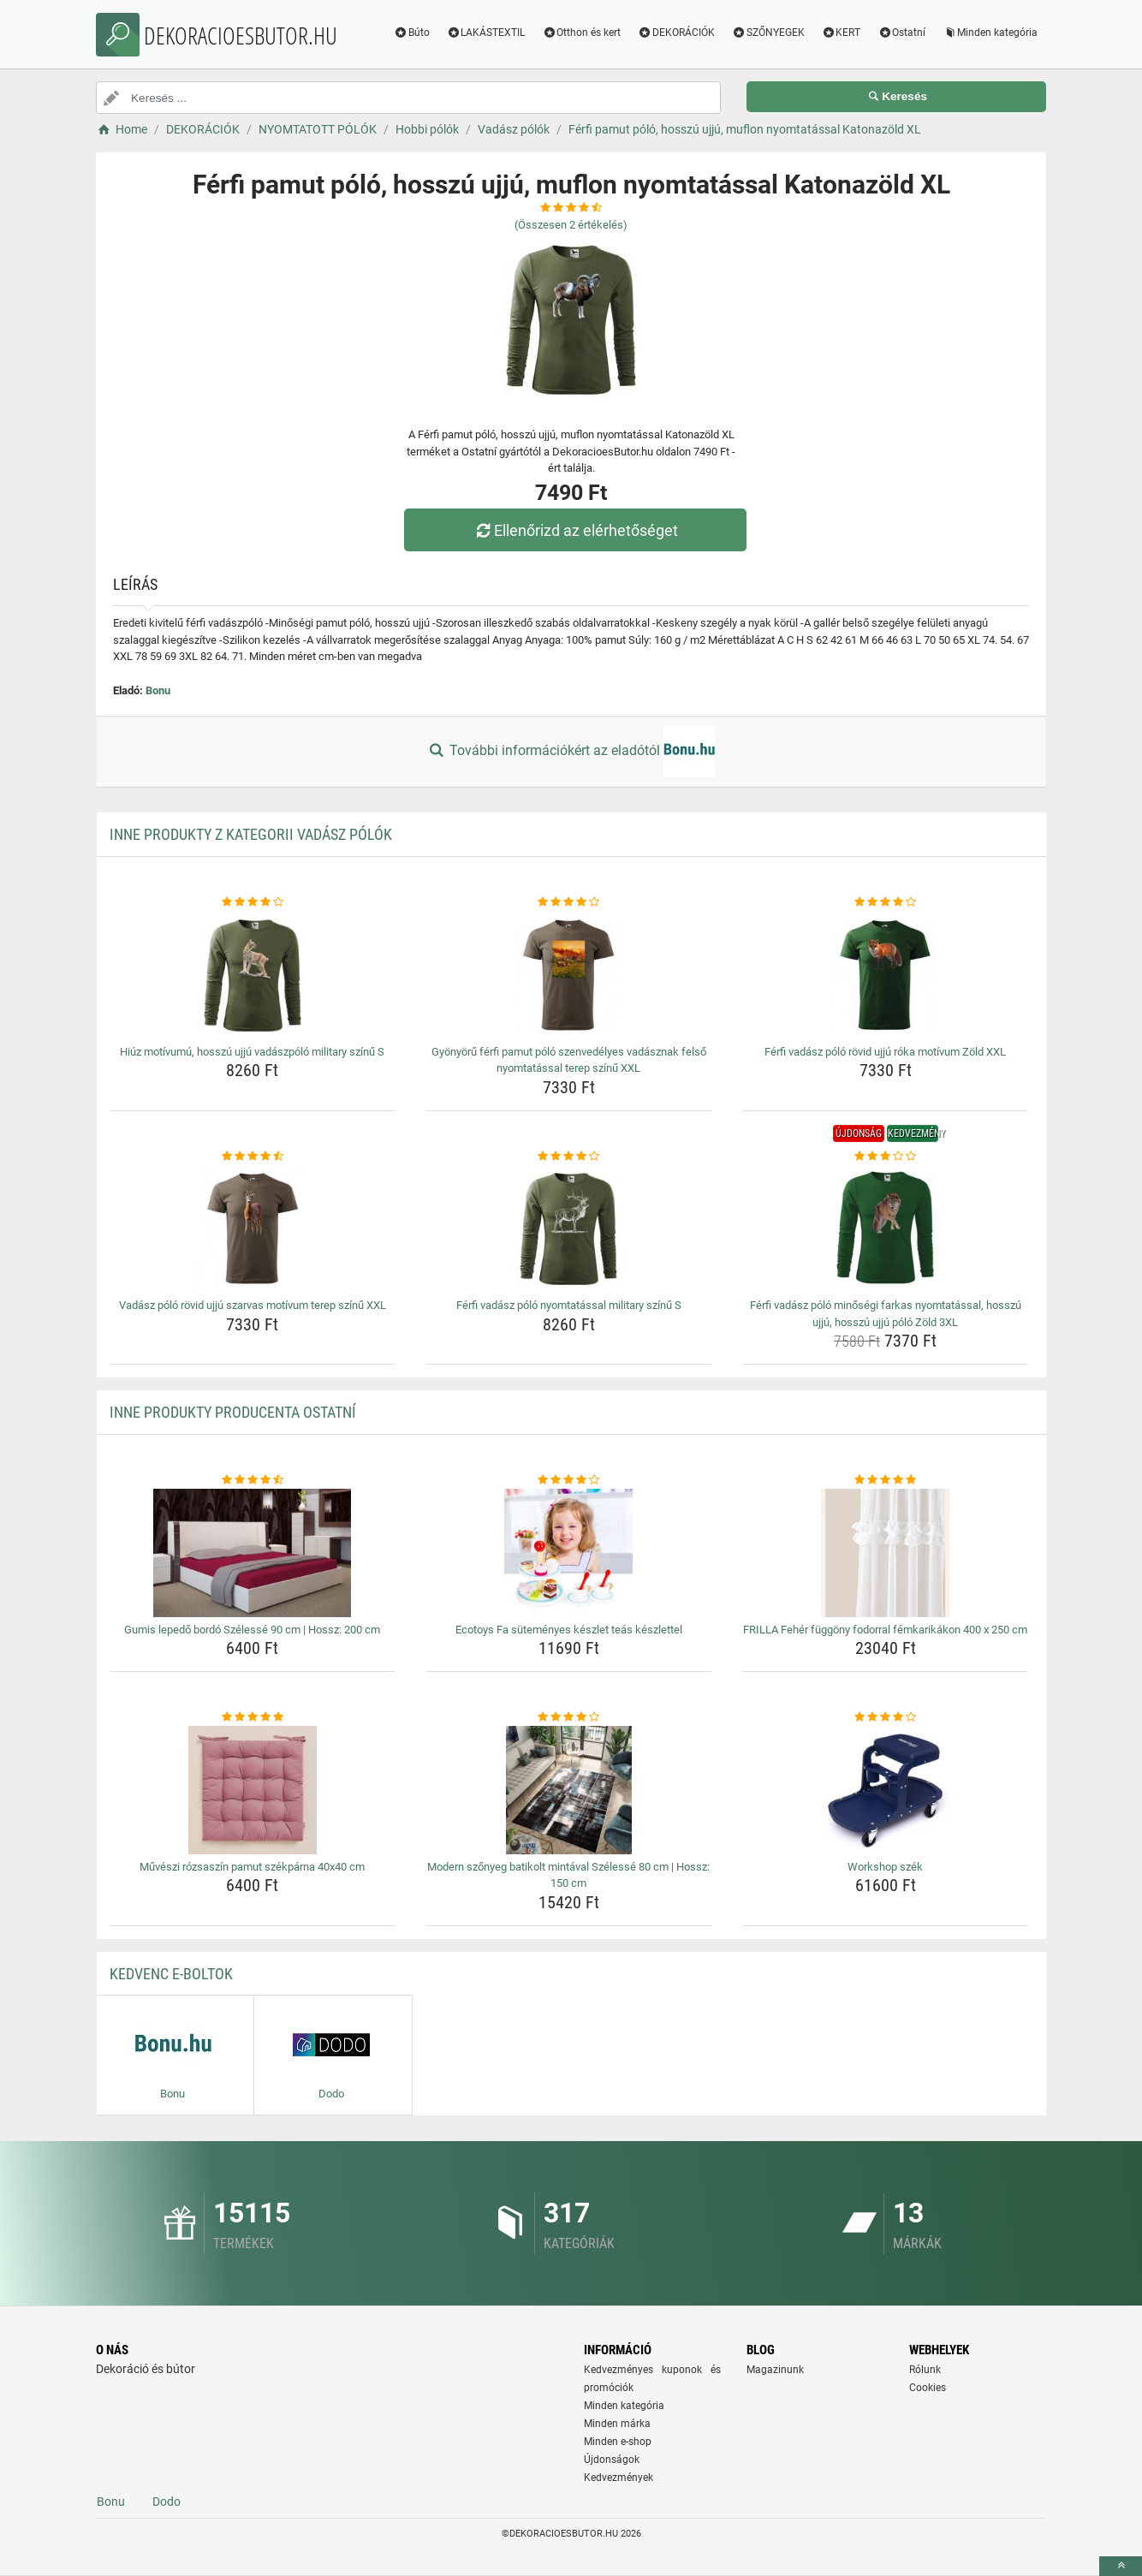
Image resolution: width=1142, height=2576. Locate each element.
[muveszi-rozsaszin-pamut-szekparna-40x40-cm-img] (253, 1790)
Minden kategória (990, 33)
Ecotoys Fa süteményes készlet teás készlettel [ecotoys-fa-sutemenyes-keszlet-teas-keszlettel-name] (568, 1629)
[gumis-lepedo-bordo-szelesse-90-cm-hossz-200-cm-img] (253, 1553)
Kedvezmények (618, 2478)
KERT (841, 33)
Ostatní (901, 33)
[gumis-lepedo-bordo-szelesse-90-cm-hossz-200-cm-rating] (253, 1480)
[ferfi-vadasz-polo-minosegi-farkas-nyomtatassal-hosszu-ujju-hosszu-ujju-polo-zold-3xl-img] (885, 1228)
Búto (412, 33)
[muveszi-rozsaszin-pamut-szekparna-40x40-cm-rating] (253, 1717)
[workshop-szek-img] (885, 1790)
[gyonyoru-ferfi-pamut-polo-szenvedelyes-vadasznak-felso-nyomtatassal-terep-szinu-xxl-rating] (568, 902)
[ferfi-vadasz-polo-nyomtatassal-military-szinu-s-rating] (568, 1156)
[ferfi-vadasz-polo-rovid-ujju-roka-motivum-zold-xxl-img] (885, 975)
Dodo (166, 2501)
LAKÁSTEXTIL (486, 33)
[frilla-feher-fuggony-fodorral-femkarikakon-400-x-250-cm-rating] (885, 1480)
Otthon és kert (581, 33)
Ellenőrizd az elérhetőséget (575, 530)
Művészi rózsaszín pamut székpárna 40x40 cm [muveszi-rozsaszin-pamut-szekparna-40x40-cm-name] (252, 1866)
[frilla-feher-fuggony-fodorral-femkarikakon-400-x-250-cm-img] (885, 1553)
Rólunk (925, 2370)
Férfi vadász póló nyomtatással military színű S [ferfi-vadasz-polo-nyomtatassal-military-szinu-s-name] (568, 1305)
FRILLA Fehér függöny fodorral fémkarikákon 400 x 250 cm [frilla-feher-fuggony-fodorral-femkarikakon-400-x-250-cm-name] (885, 1629)
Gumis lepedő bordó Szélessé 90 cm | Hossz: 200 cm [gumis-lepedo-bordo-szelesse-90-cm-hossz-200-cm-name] (252, 1629)
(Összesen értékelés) (571, 224)
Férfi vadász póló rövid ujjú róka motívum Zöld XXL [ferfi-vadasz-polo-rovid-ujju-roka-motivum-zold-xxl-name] (885, 1051)
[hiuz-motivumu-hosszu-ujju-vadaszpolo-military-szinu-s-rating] (253, 902)
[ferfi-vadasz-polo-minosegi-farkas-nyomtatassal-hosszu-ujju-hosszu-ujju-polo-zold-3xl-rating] (885, 1156)
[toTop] (1120, 2566)
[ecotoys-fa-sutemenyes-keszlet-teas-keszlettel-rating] (568, 1480)
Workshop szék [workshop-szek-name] (885, 1866)
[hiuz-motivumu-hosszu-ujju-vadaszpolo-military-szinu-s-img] (253, 975)
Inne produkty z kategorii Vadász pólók (251, 834)
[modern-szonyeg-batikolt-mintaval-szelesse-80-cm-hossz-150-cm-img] (568, 1790)
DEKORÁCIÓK (676, 33)
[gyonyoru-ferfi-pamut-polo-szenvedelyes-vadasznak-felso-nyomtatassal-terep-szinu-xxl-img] (568, 975)
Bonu (158, 690)
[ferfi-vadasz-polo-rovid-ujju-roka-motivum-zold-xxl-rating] (885, 902)
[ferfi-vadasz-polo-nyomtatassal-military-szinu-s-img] (568, 1228)
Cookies (927, 2388)
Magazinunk (775, 2370)
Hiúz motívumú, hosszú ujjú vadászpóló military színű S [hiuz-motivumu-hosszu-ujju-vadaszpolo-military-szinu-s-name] (252, 1051)
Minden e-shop (617, 2442)
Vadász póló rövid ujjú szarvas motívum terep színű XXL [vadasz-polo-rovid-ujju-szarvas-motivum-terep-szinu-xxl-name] (252, 1305)
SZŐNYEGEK (768, 33)
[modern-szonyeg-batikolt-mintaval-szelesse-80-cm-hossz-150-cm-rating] (568, 1717)
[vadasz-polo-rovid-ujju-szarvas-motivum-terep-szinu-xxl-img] (253, 1228)
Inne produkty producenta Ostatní (233, 1412)
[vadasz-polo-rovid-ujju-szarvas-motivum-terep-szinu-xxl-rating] (253, 1156)
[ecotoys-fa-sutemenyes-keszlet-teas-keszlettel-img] (568, 1553)
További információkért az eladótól (571, 751)
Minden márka (617, 2424)
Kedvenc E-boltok (171, 1974)
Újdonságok (611, 2460)
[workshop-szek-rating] (885, 1717)
